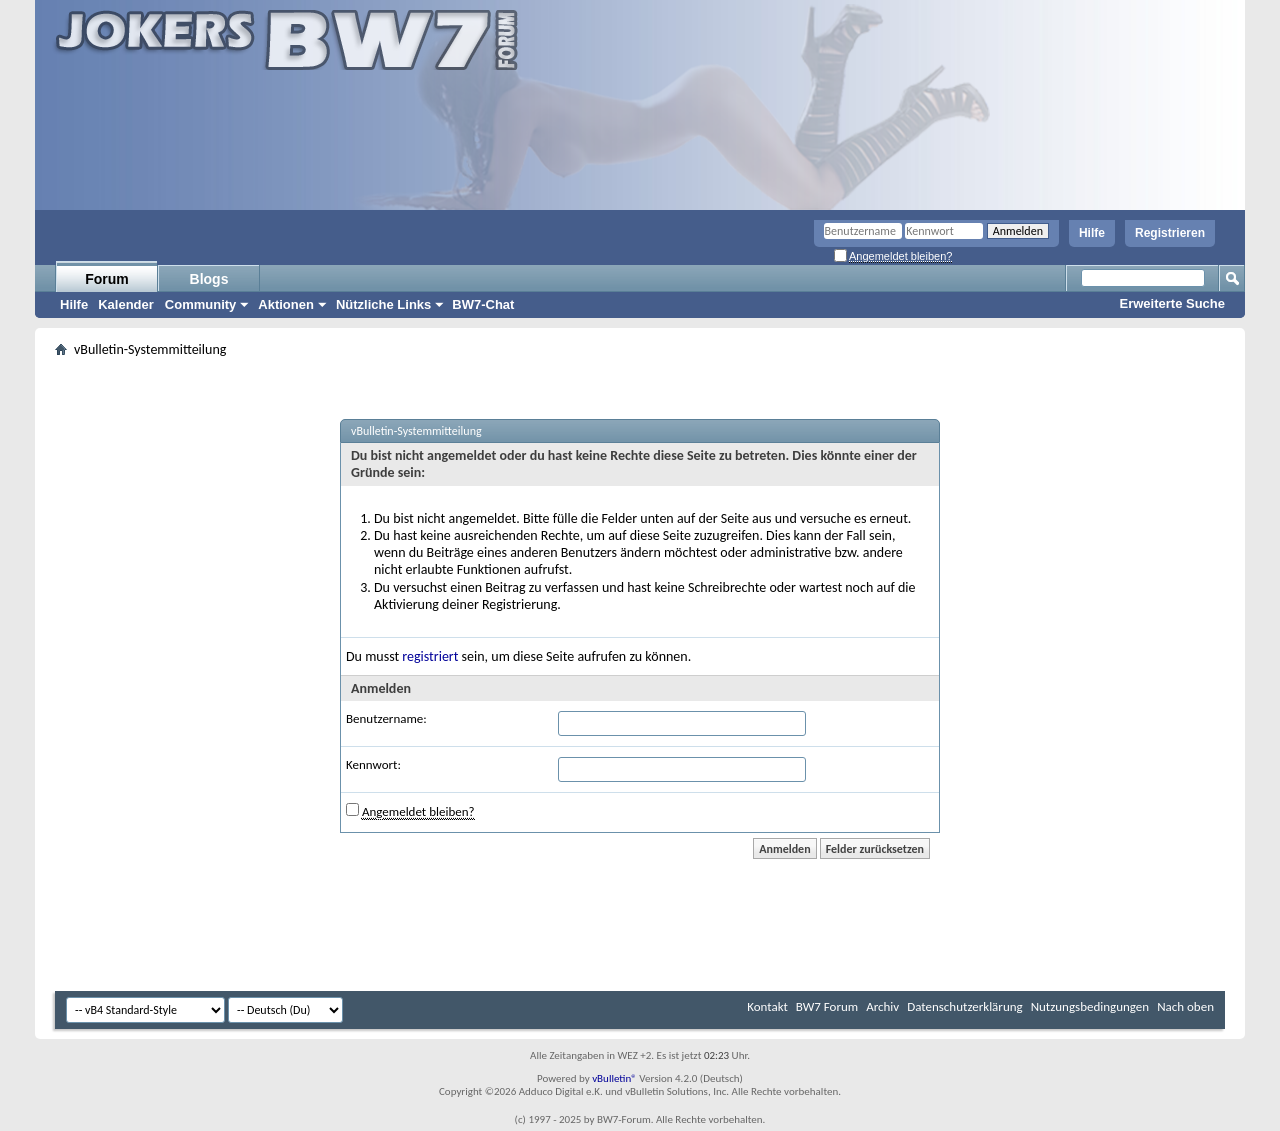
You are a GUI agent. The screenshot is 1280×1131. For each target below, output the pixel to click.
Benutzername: (386, 718)
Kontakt (767, 1006)
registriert (430, 656)
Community (201, 304)
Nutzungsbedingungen (1090, 1006)
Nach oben (1185, 1006)
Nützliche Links (383, 304)
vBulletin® (614, 1078)
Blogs (209, 279)
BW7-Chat (483, 304)
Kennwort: (373, 764)
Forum (107, 279)
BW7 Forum (827, 1006)
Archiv (882, 1006)
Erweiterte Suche (1173, 303)
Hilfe (1092, 233)
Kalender (126, 304)
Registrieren (1170, 233)
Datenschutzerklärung (965, 1006)
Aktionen (286, 304)
